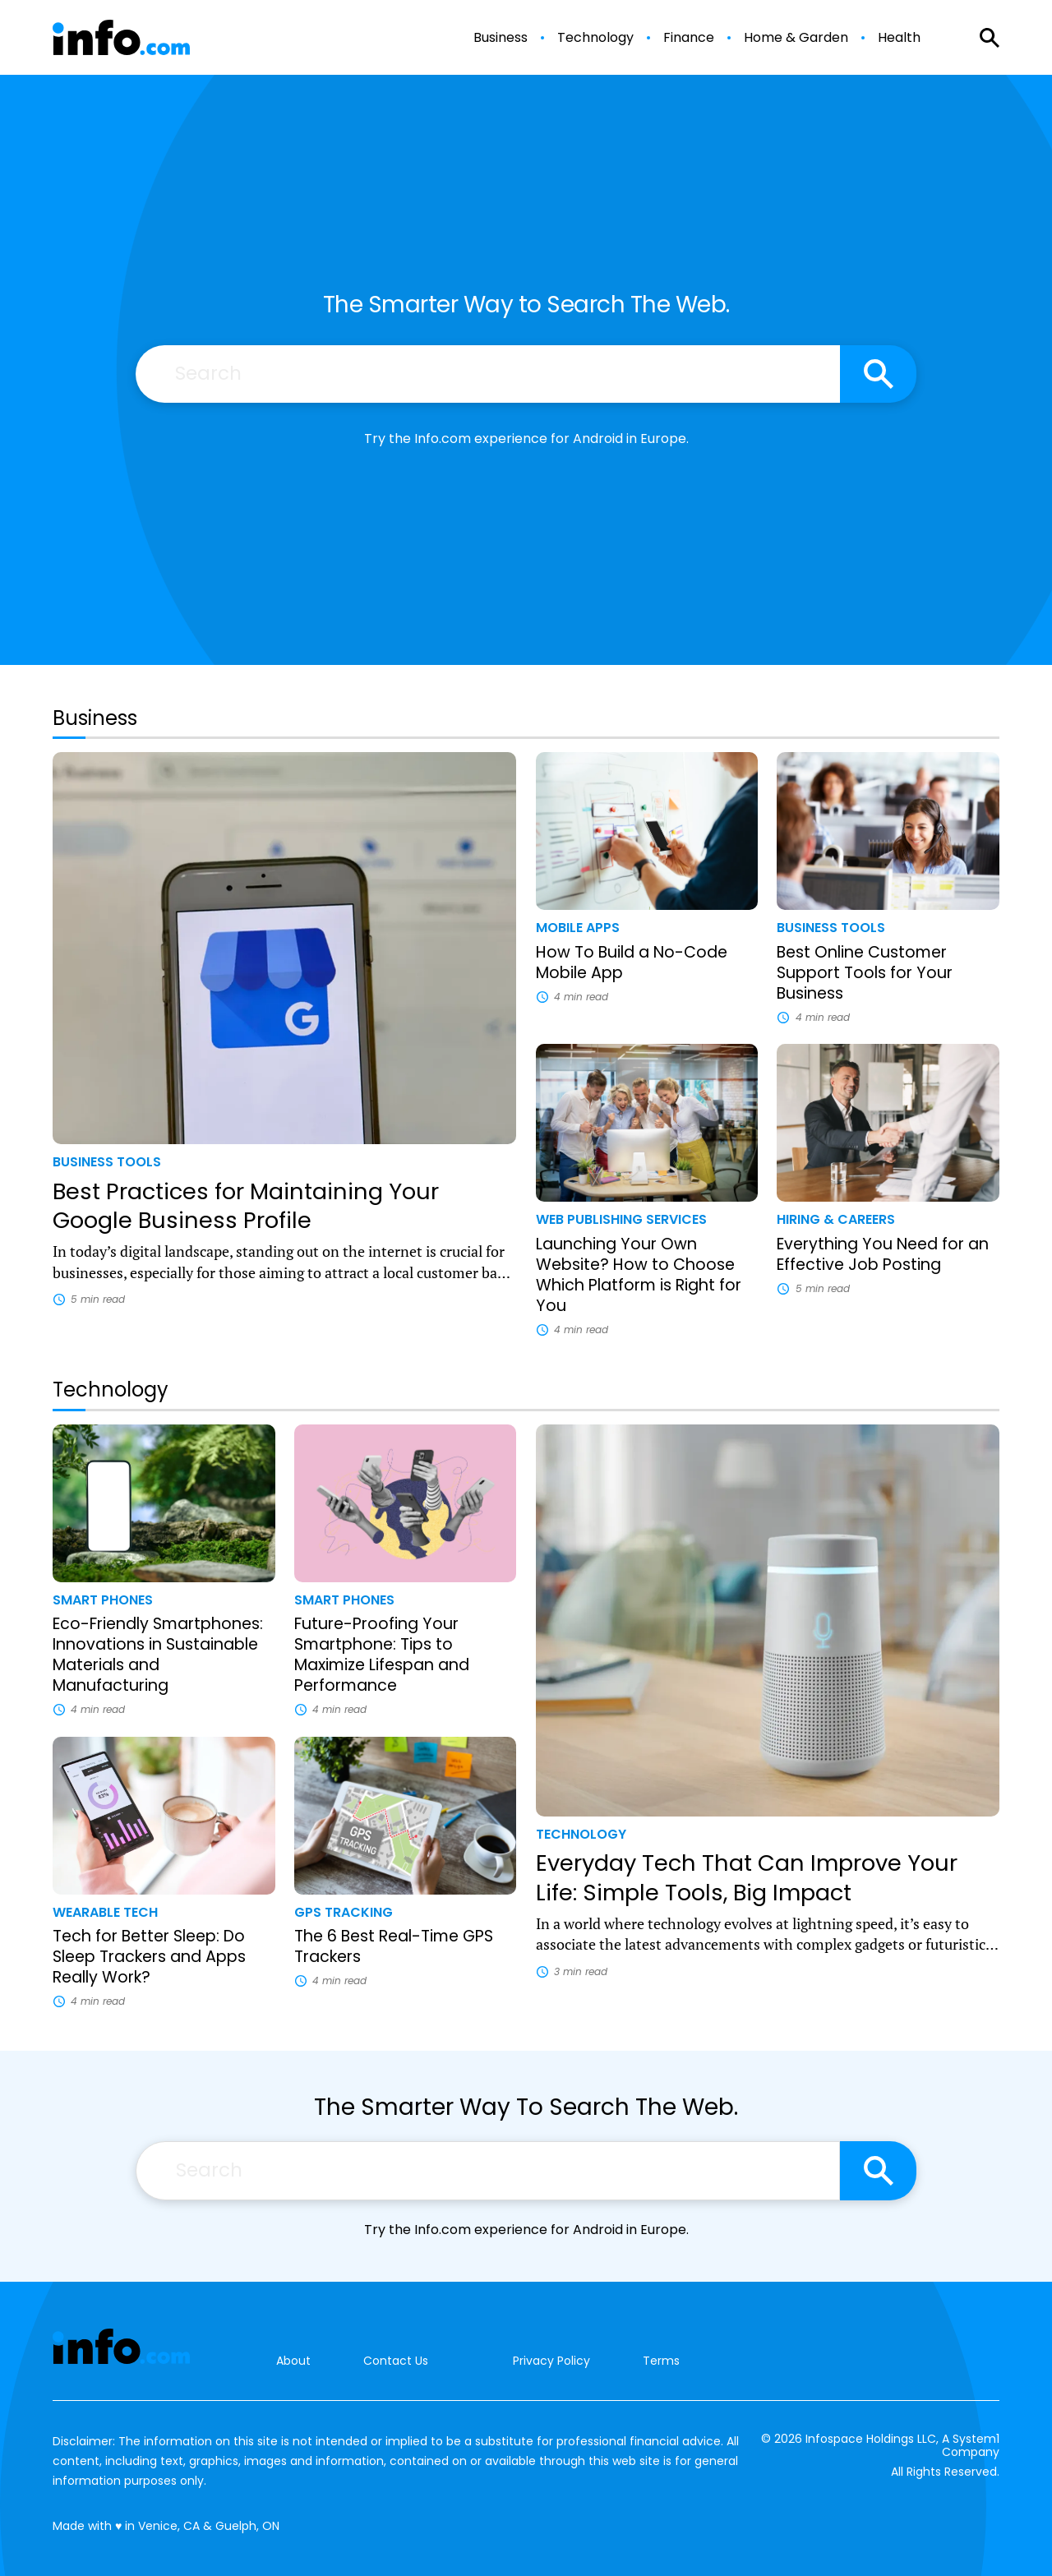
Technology (595, 37)
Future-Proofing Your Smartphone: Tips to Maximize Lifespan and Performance (381, 1655)
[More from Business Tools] (284, 1162)
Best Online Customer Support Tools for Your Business (865, 972)
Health (899, 37)
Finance (688, 37)
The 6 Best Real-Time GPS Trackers (393, 1946)
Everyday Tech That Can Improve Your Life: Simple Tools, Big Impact (746, 1877)
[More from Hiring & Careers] (888, 1219)
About (293, 2361)
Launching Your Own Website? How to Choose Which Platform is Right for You (638, 1275)
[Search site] (878, 374)
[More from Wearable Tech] (164, 1912)
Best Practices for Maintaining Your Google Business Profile (246, 1205)
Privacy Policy (551, 2360)
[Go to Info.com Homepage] (121, 37)
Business (500, 37)
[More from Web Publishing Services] (647, 1219)
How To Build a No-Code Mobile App (631, 962)
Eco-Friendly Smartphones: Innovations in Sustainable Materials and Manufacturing (158, 1655)
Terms (661, 2360)
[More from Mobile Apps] (647, 927)
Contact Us (395, 2361)
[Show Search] (989, 38)
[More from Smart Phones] (164, 1600)
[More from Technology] (767, 1834)
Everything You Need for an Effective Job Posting (883, 1254)
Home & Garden (796, 37)
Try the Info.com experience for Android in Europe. (526, 438)
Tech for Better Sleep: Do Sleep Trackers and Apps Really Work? (149, 1956)
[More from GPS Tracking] (405, 1912)
